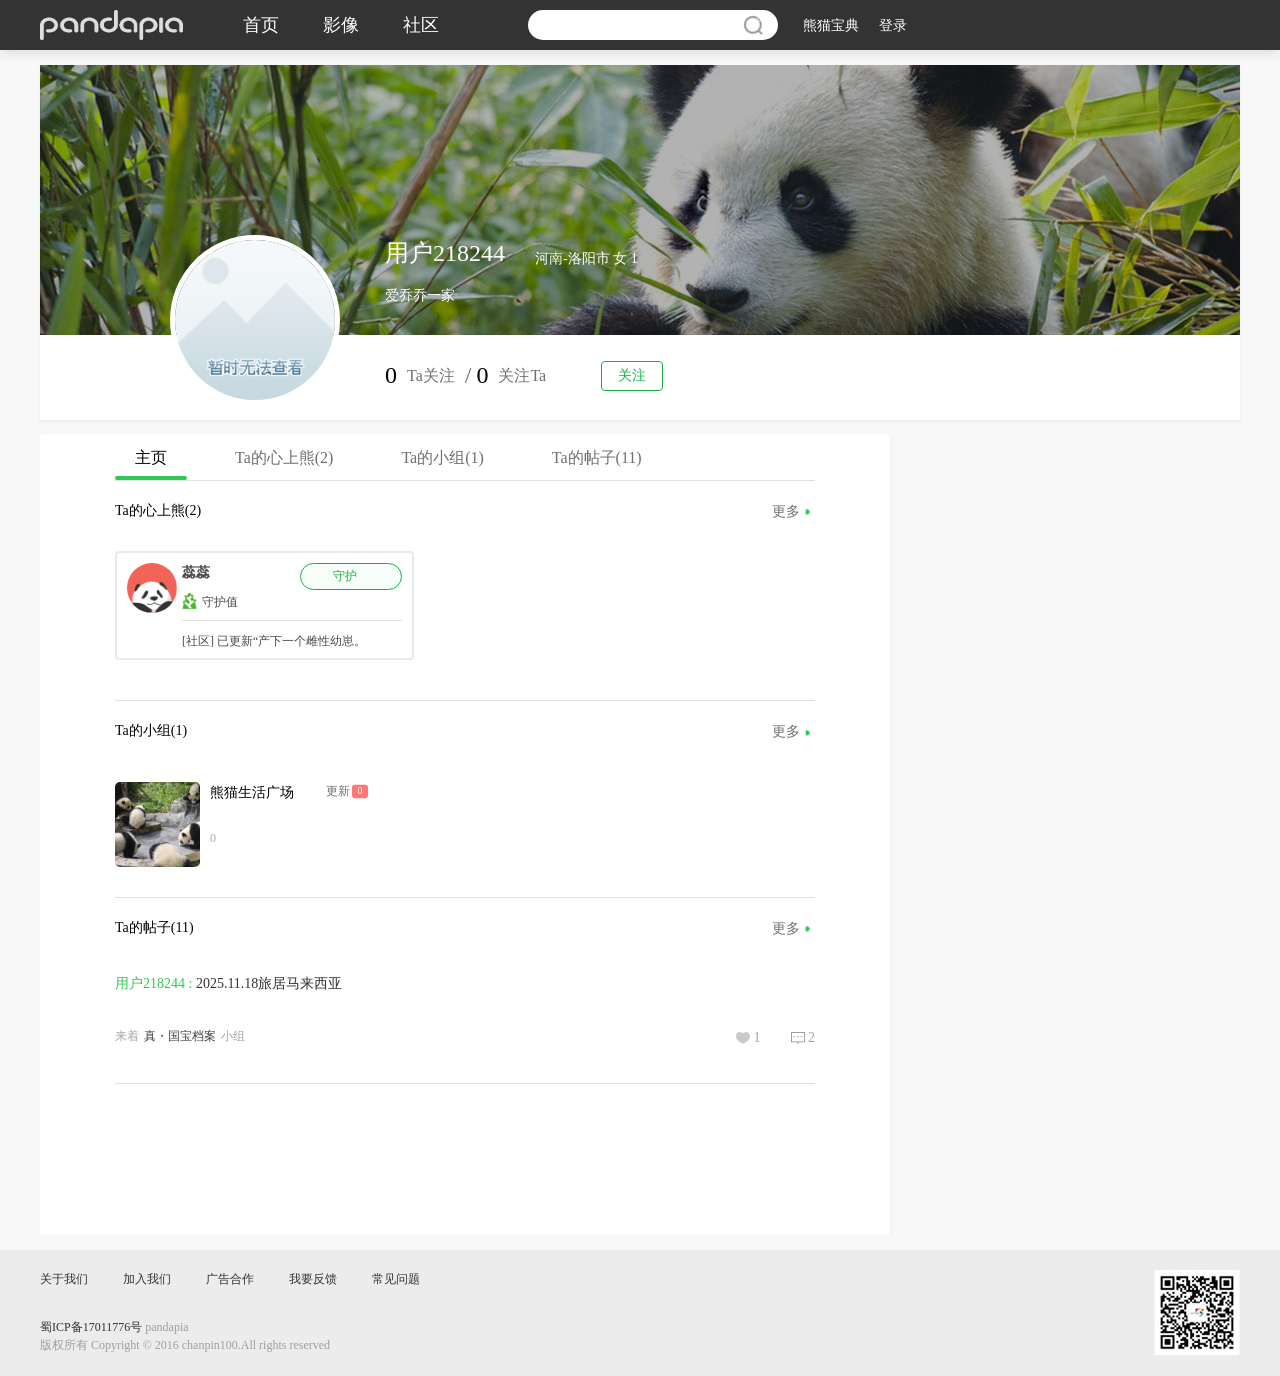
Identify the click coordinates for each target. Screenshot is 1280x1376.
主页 (151, 464)
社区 (421, 25)
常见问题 (396, 1279)
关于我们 (64, 1279)
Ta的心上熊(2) (284, 457)
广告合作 (230, 1279)
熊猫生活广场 (252, 792)
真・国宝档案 (180, 1036)
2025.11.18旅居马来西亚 (269, 983)
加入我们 (147, 1279)
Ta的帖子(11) (597, 457)
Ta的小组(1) (442, 457)
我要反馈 (313, 1279)
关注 (632, 375)
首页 (261, 25)
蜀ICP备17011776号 (91, 1327)
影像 (341, 25)
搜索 (753, 25)
